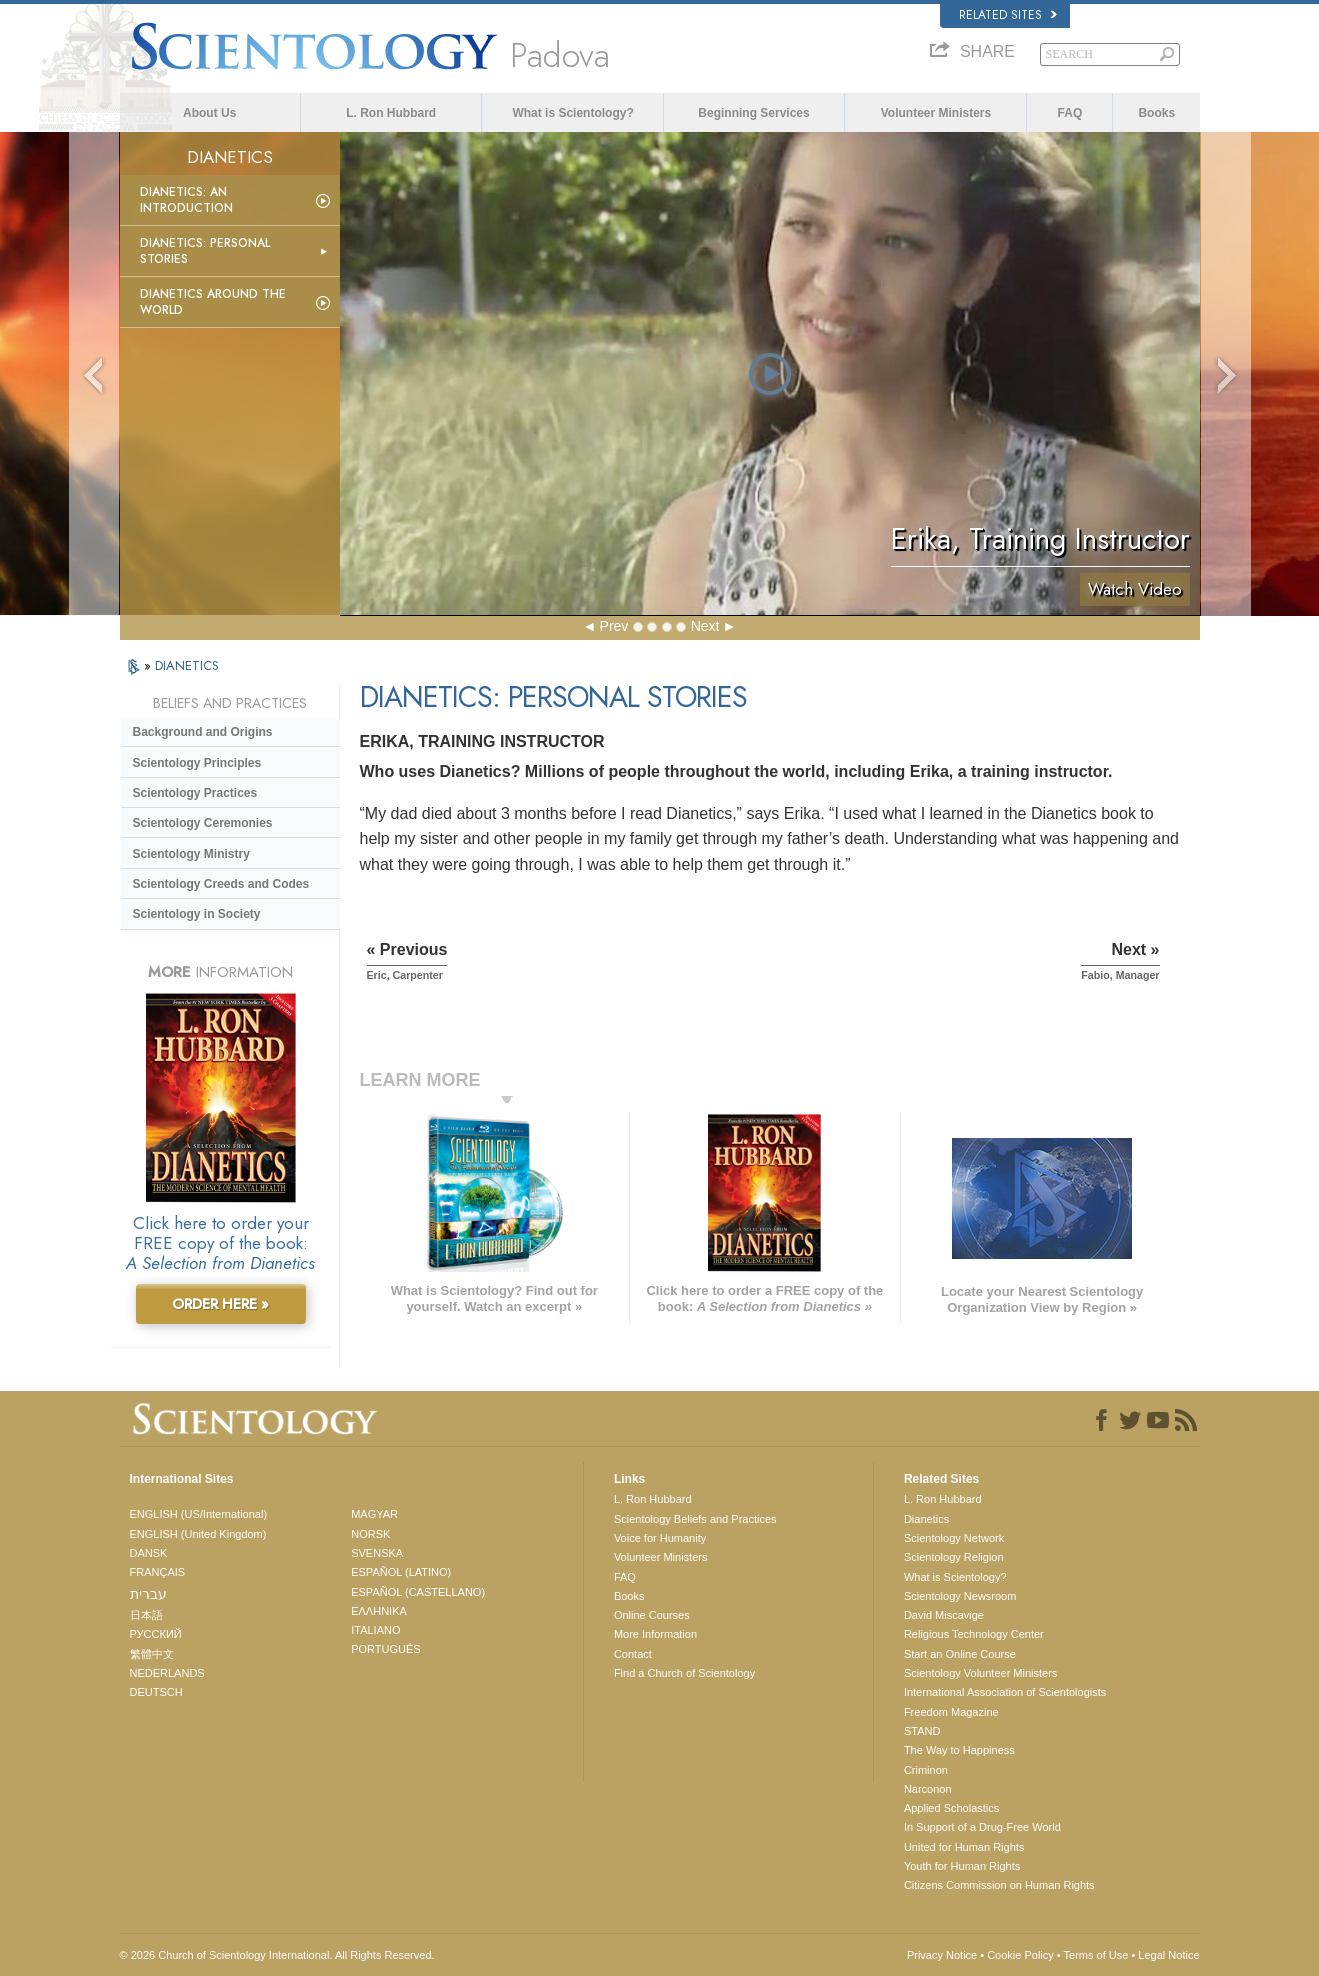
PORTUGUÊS (385, 1649)
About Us (209, 113)
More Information (655, 1634)
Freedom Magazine (951, 1712)
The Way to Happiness (959, 1750)
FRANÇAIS (158, 1572)
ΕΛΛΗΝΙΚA (379, 1611)
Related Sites (1008, 15)
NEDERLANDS (167, 1673)
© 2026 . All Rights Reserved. (277, 1955)
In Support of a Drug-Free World (982, 1827)
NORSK (370, 1534)
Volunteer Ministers (936, 113)
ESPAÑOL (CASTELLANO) (418, 1592)
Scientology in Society (197, 914)
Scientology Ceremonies (203, 823)
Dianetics (926, 1519)
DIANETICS (187, 665)
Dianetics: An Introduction (186, 200)
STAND (922, 1731)
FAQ (1070, 113)
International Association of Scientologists (1005, 1692)
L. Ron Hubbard (391, 113)
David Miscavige (944, 1615)
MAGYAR (374, 1514)
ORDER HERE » (220, 1304)
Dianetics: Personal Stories (205, 251)
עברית (148, 1594)
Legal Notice (1168, 1955)
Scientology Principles (197, 763)
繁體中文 (152, 1654)
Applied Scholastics (951, 1808)
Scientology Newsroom (960, 1596)
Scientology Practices (195, 793)
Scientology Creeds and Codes (221, 884)
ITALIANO (375, 1630)
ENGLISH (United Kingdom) (198, 1534)
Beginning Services (753, 113)
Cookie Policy (1020, 1955)
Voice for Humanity (660, 1538)
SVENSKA (377, 1553)
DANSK (149, 1553)
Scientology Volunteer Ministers (980, 1673)
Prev (614, 626)
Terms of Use (1096, 1955)
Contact (633, 1654)
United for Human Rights (964, 1847)
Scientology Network (954, 1538)
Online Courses (652, 1615)
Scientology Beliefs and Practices (695, 1519)
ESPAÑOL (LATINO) (401, 1572)
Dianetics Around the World (213, 302)
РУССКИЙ (156, 1634)
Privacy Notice (942, 1955)
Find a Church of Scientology (684, 1673)
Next (705, 626)
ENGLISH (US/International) (199, 1514)
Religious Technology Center (974, 1634)
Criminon (926, 1770)
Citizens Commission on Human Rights (999, 1885)
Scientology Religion (954, 1557)
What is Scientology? (572, 113)
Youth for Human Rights (962, 1866)
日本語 (146, 1615)
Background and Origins (203, 732)
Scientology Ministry (191, 854)
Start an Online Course (960, 1654)
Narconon (928, 1789)
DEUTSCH (156, 1692)
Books (1156, 113)
